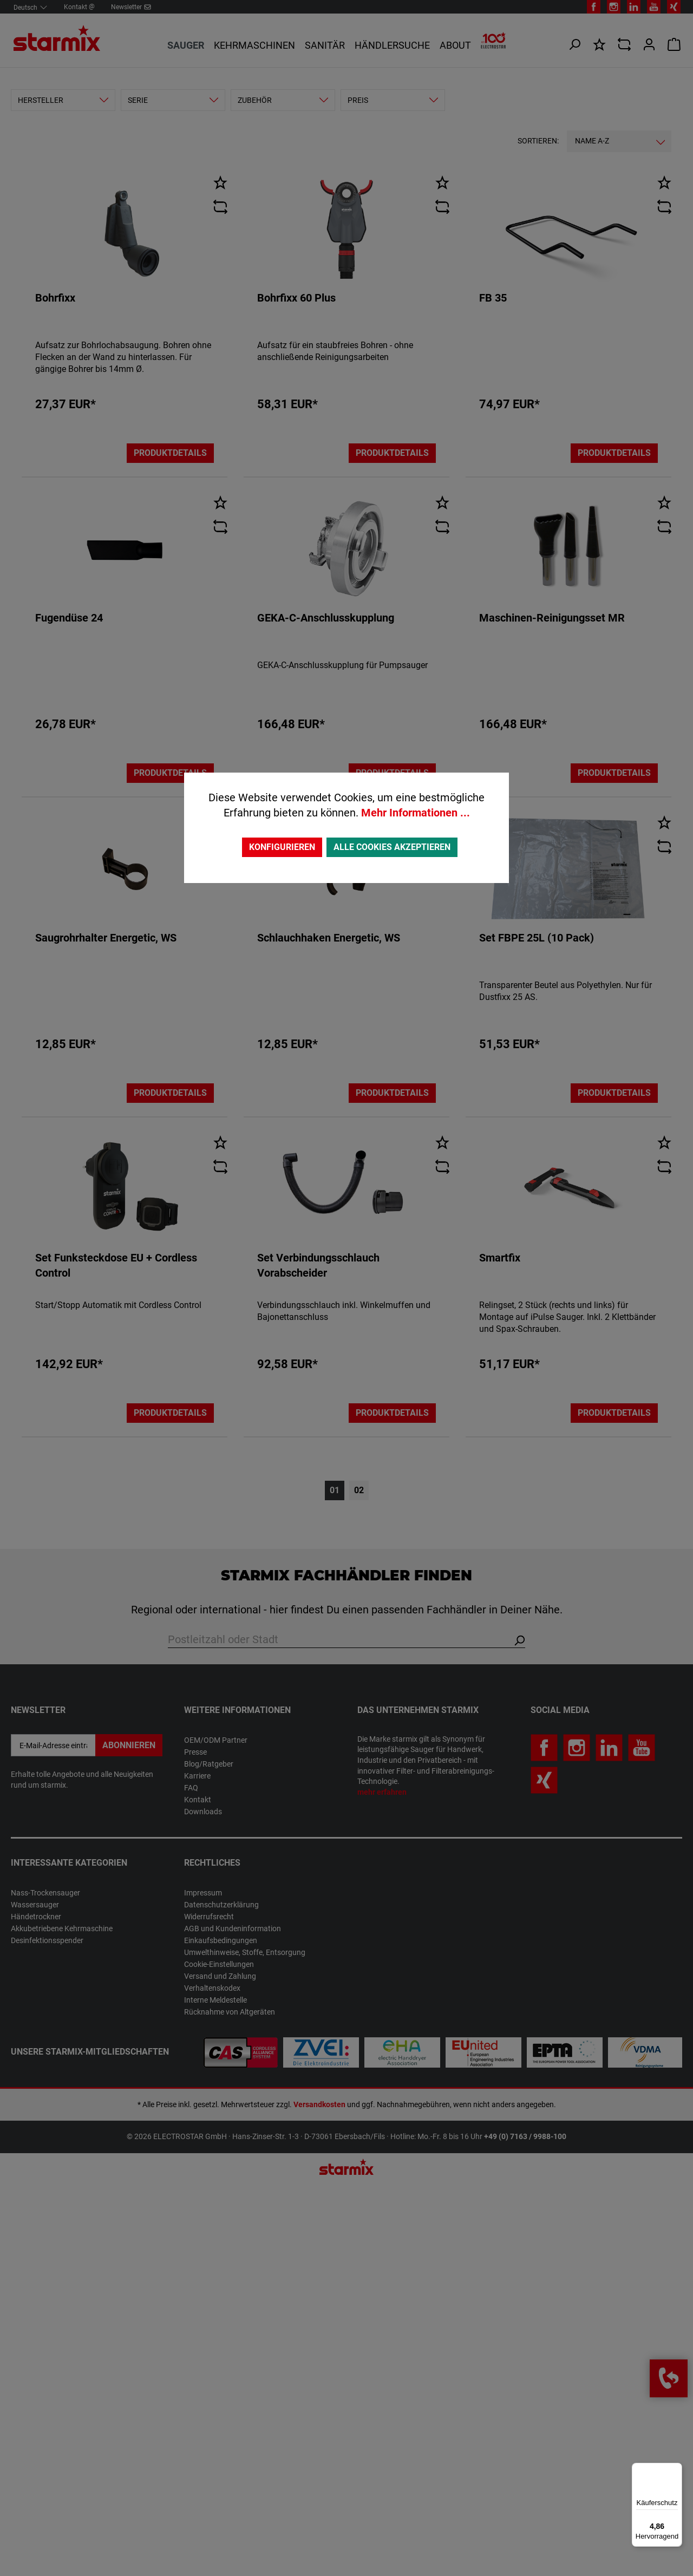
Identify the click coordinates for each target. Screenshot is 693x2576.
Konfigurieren (282, 847)
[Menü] (675, 2469)
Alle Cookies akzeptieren (392, 847)
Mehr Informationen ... (415, 812)
